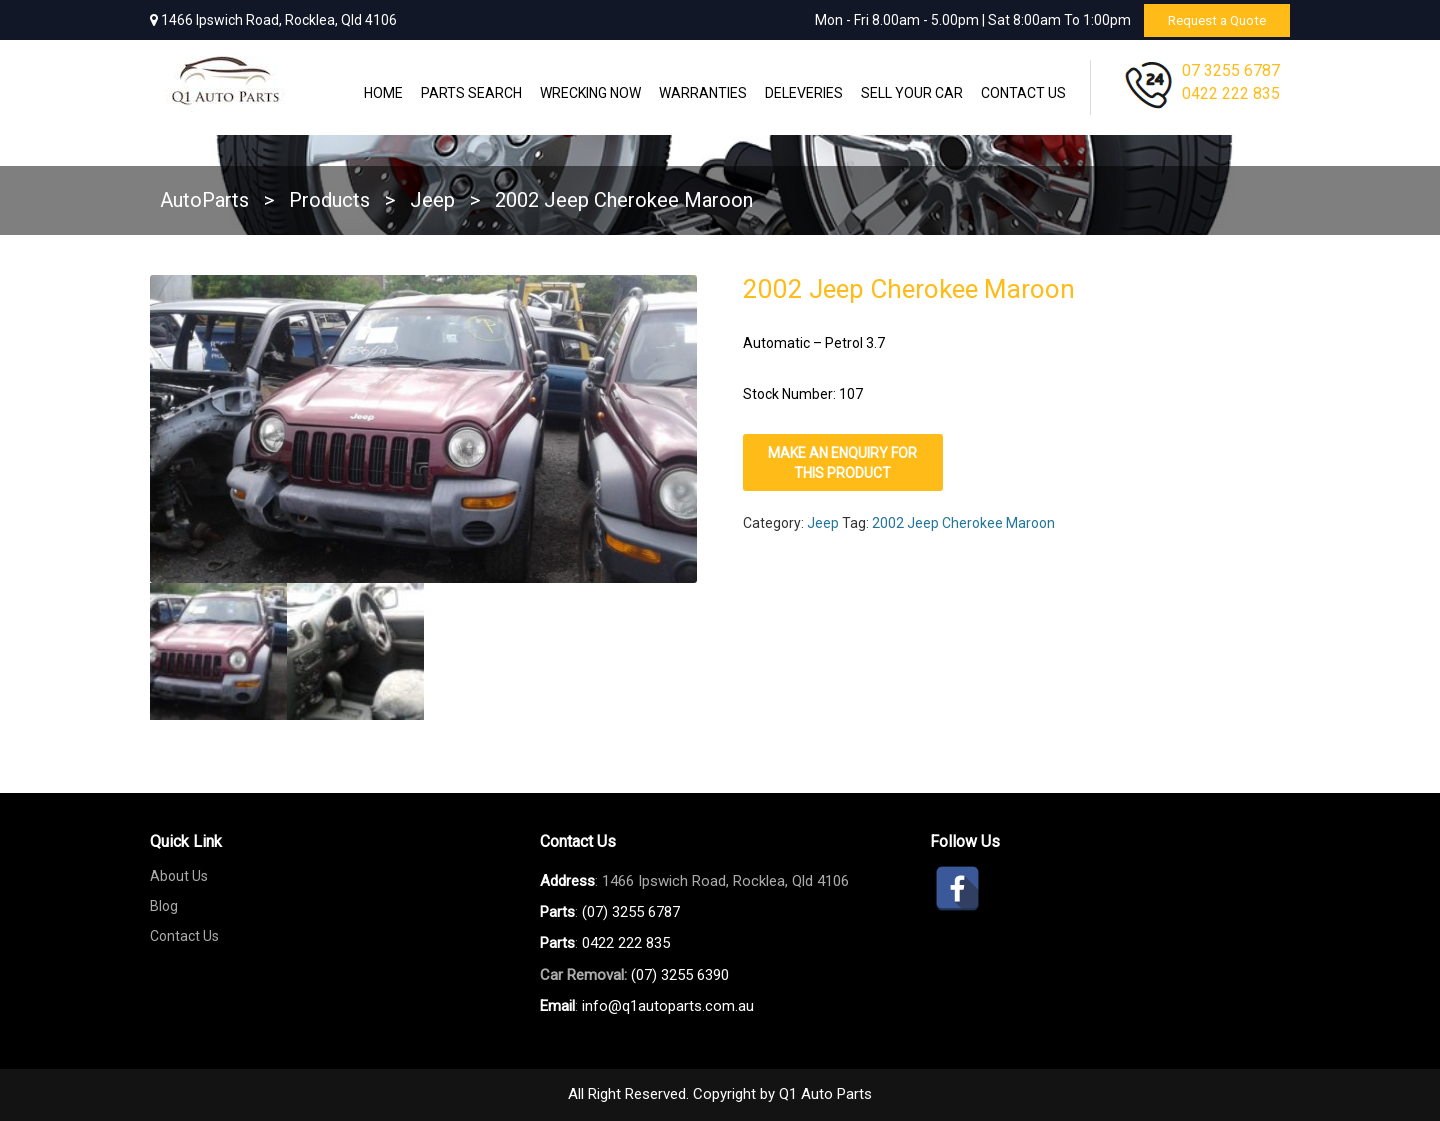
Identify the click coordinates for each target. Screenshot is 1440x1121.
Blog (164, 906)
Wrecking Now (590, 93)
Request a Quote (1212, 20)
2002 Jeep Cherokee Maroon (963, 523)
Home (383, 93)
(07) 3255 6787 (631, 912)
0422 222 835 (1231, 93)
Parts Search (471, 93)
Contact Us (1023, 93)
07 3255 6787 (1231, 70)
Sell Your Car (912, 93)
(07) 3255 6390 (680, 975)
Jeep (823, 523)
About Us (179, 876)
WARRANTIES (703, 93)
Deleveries (804, 93)
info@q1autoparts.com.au (668, 1006)
